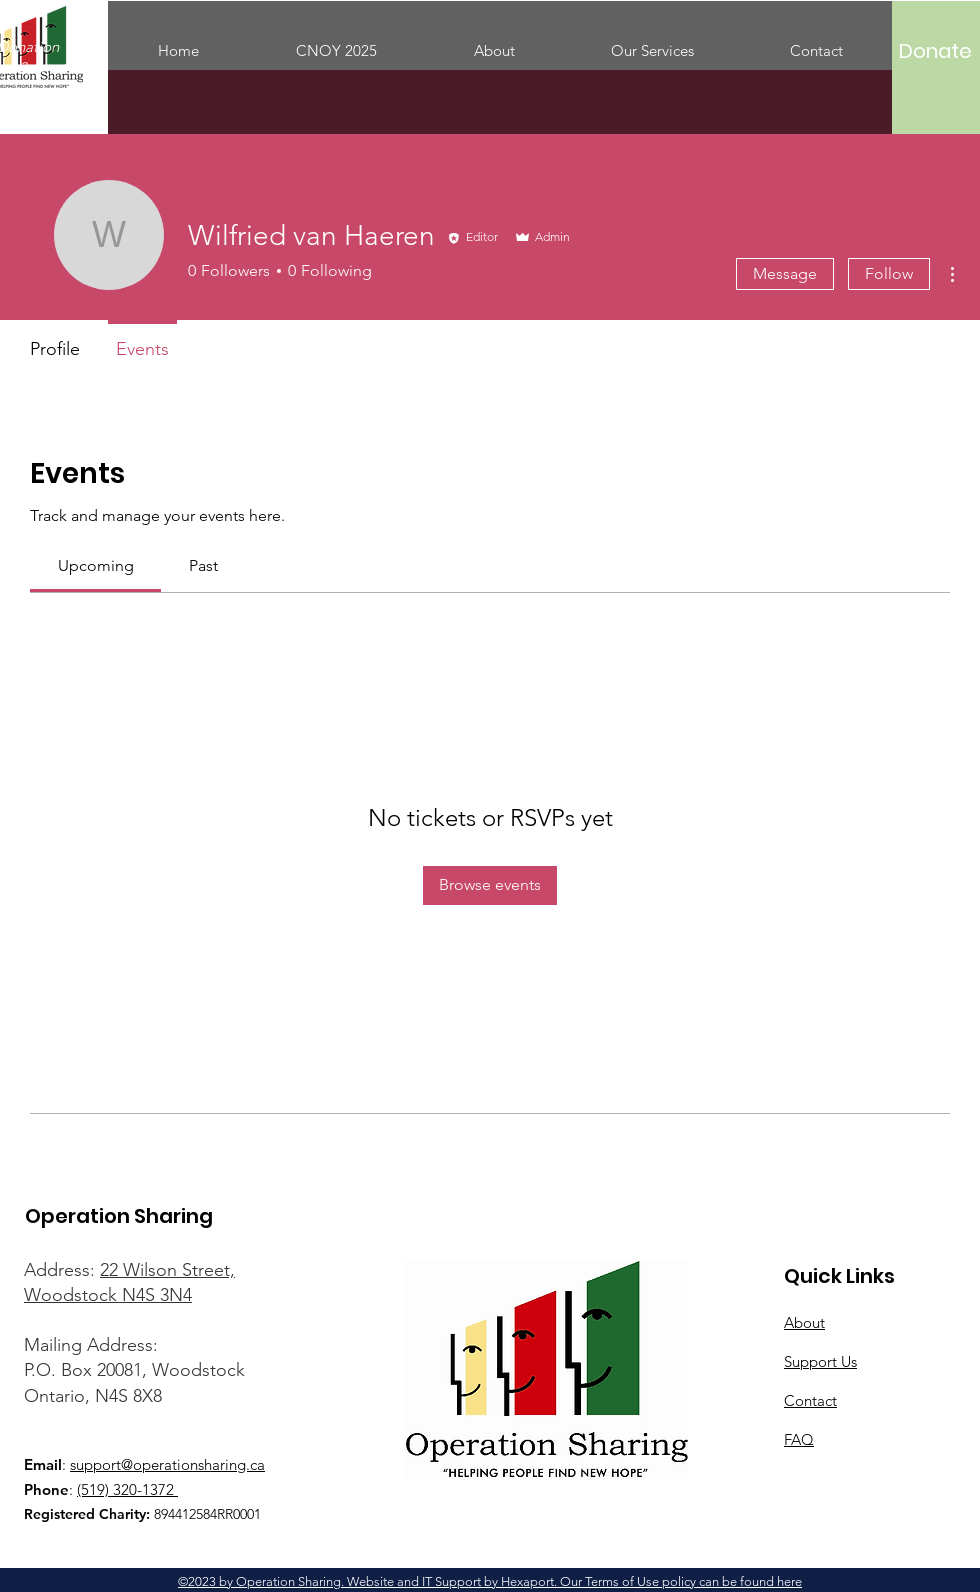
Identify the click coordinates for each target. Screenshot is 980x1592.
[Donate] (935, 51)
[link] (96, 565)
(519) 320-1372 (127, 1489)
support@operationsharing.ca (167, 1464)
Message (785, 273)
